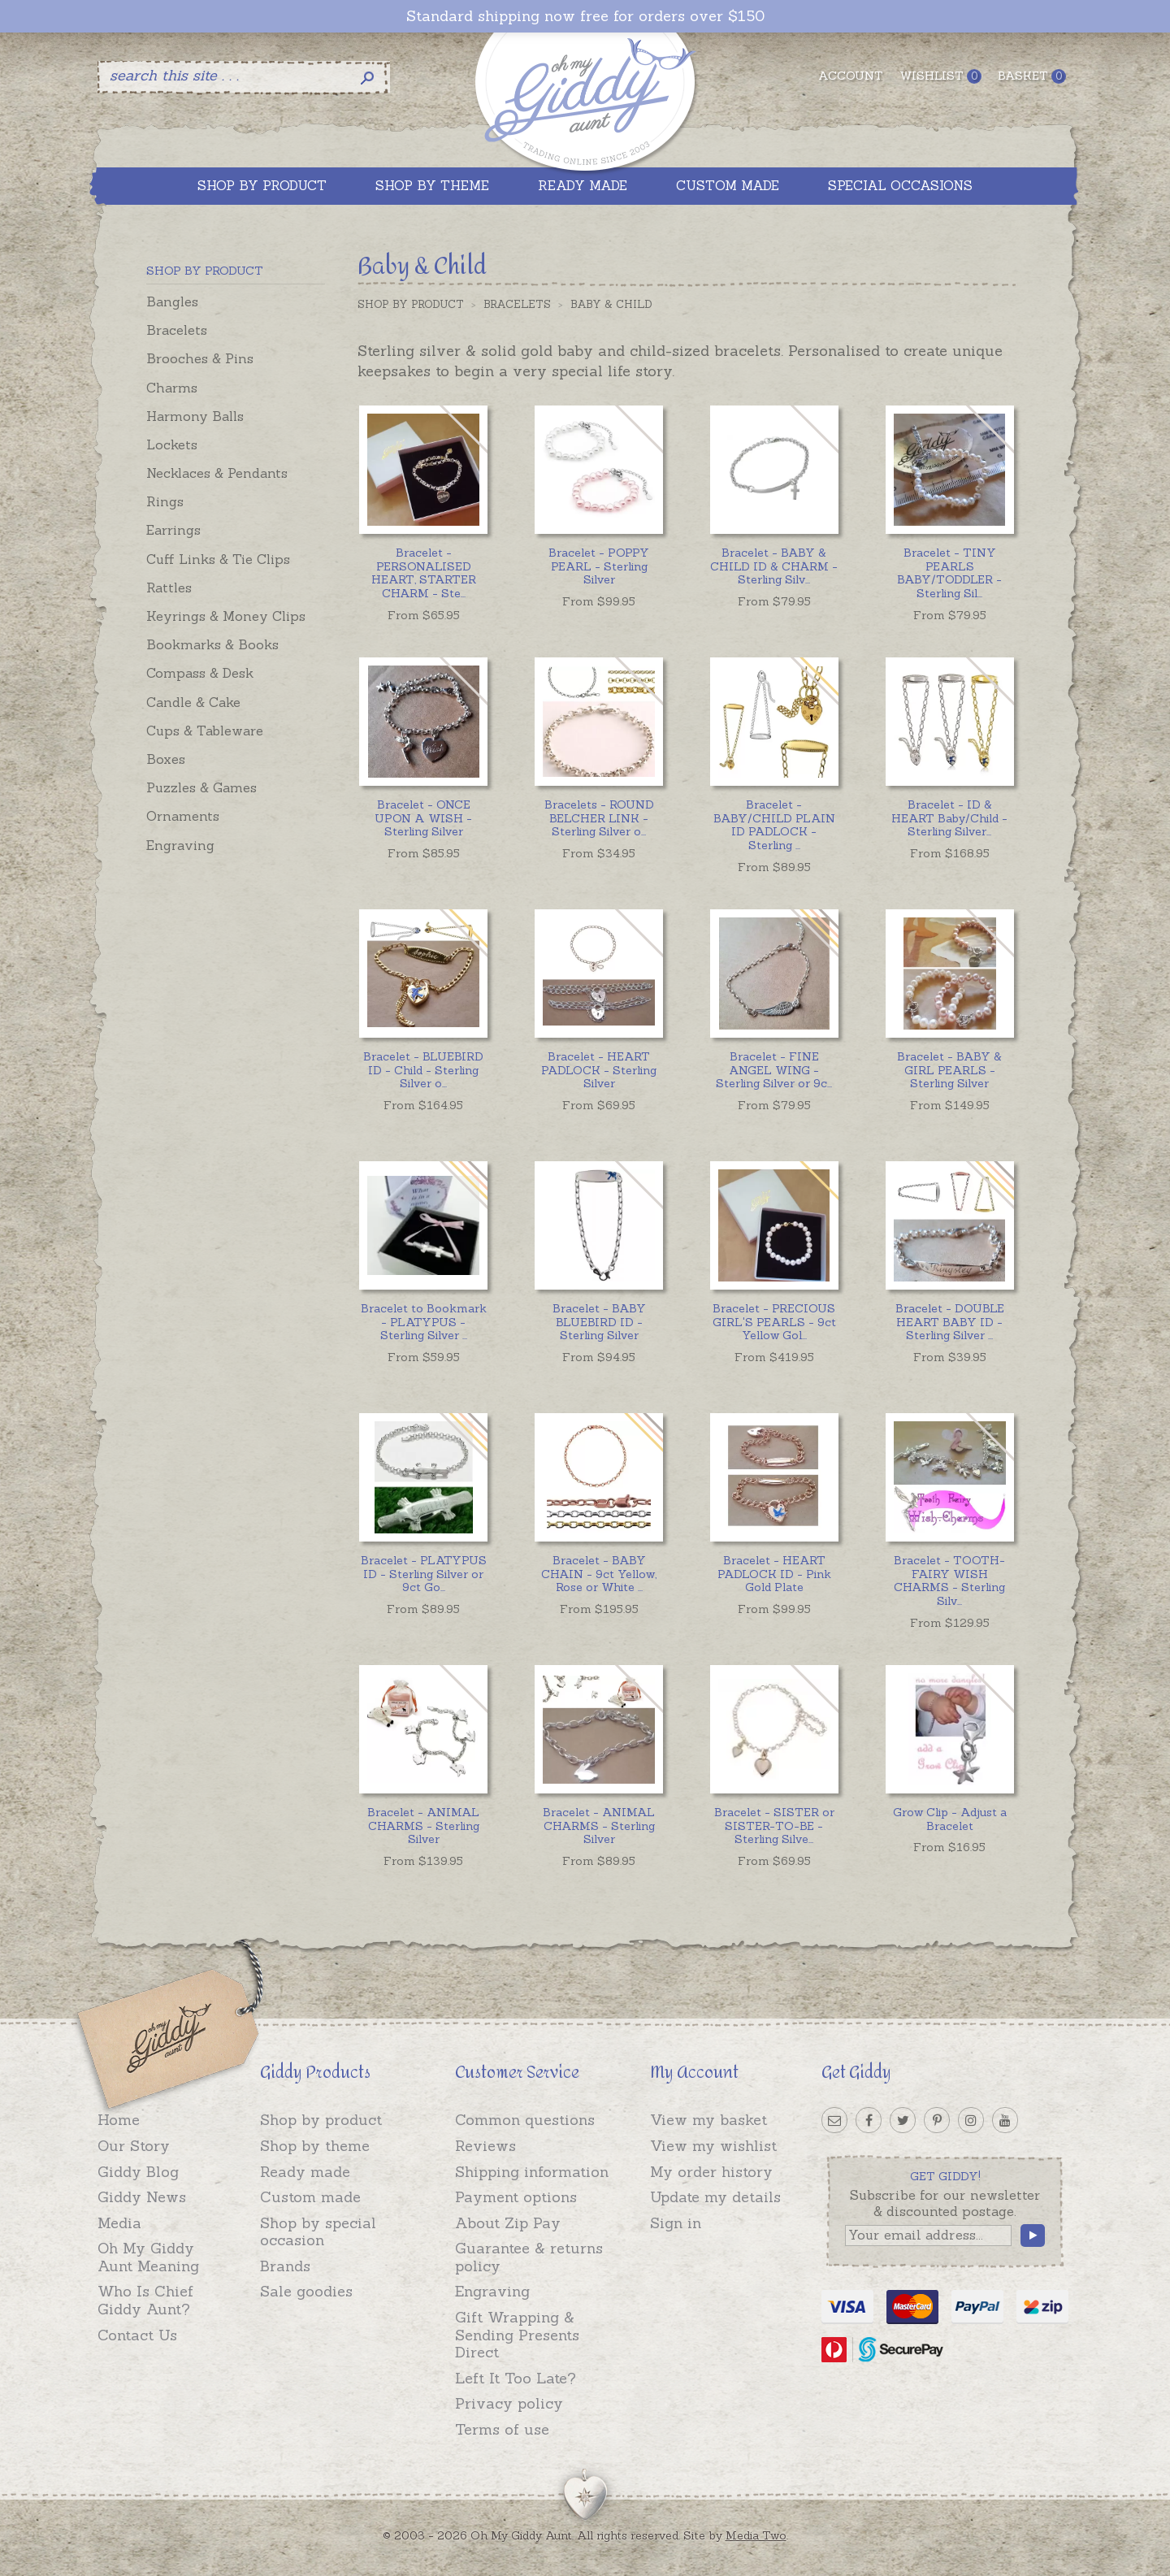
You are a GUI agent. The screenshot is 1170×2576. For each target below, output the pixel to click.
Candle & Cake (193, 702)
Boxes (165, 759)
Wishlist (940, 76)
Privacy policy (509, 2403)
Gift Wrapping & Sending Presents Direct (517, 2334)
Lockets (171, 444)
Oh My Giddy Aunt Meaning (148, 2257)
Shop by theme (315, 2145)
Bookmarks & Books (212, 644)
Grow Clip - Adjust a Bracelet (950, 1819)
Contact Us (137, 2335)
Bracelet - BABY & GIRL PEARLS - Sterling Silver (949, 1070)
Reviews (485, 2145)
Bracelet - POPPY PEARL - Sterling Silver (598, 566)
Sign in (675, 2223)
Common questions (525, 2119)
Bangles (172, 301)
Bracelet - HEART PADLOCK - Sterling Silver (598, 1070)
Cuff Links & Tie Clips (218, 559)
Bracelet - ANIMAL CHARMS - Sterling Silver (423, 1826)
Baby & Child (611, 304)
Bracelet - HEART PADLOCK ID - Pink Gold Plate (774, 1574)
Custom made (310, 2197)
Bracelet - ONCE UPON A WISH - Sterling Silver (423, 818)
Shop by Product (411, 304)
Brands (285, 2266)
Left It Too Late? (515, 2378)
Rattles (169, 587)
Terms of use (502, 2429)
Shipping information (532, 2171)
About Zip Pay (508, 2223)
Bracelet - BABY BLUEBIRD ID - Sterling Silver (599, 1322)
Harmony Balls (195, 416)
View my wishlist (713, 2145)
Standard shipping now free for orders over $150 (585, 16)
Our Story (134, 2145)
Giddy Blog (138, 2171)
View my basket (708, 2119)
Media (119, 2223)
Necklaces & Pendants (217, 473)
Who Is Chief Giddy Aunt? (145, 2300)
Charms (171, 387)
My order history (711, 2171)
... (423, 573)
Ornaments (182, 816)
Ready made (305, 2171)
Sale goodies (306, 2291)
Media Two (756, 2535)
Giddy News (142, 2197)
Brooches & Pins (200, 358)
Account (850, 75)
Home (119, 2119)
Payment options (516, 2197)
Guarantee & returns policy (529, 2257)
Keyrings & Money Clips (226, 616)
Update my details (715, 2197)
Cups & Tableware (204, 730)
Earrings (173, 530)
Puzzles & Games (201, 787)
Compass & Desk (200, 673)
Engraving (180, 845)
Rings (165, 501)
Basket (1032, 76)
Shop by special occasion (318, 2232)
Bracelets (176, 330)
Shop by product (321, 2119)
